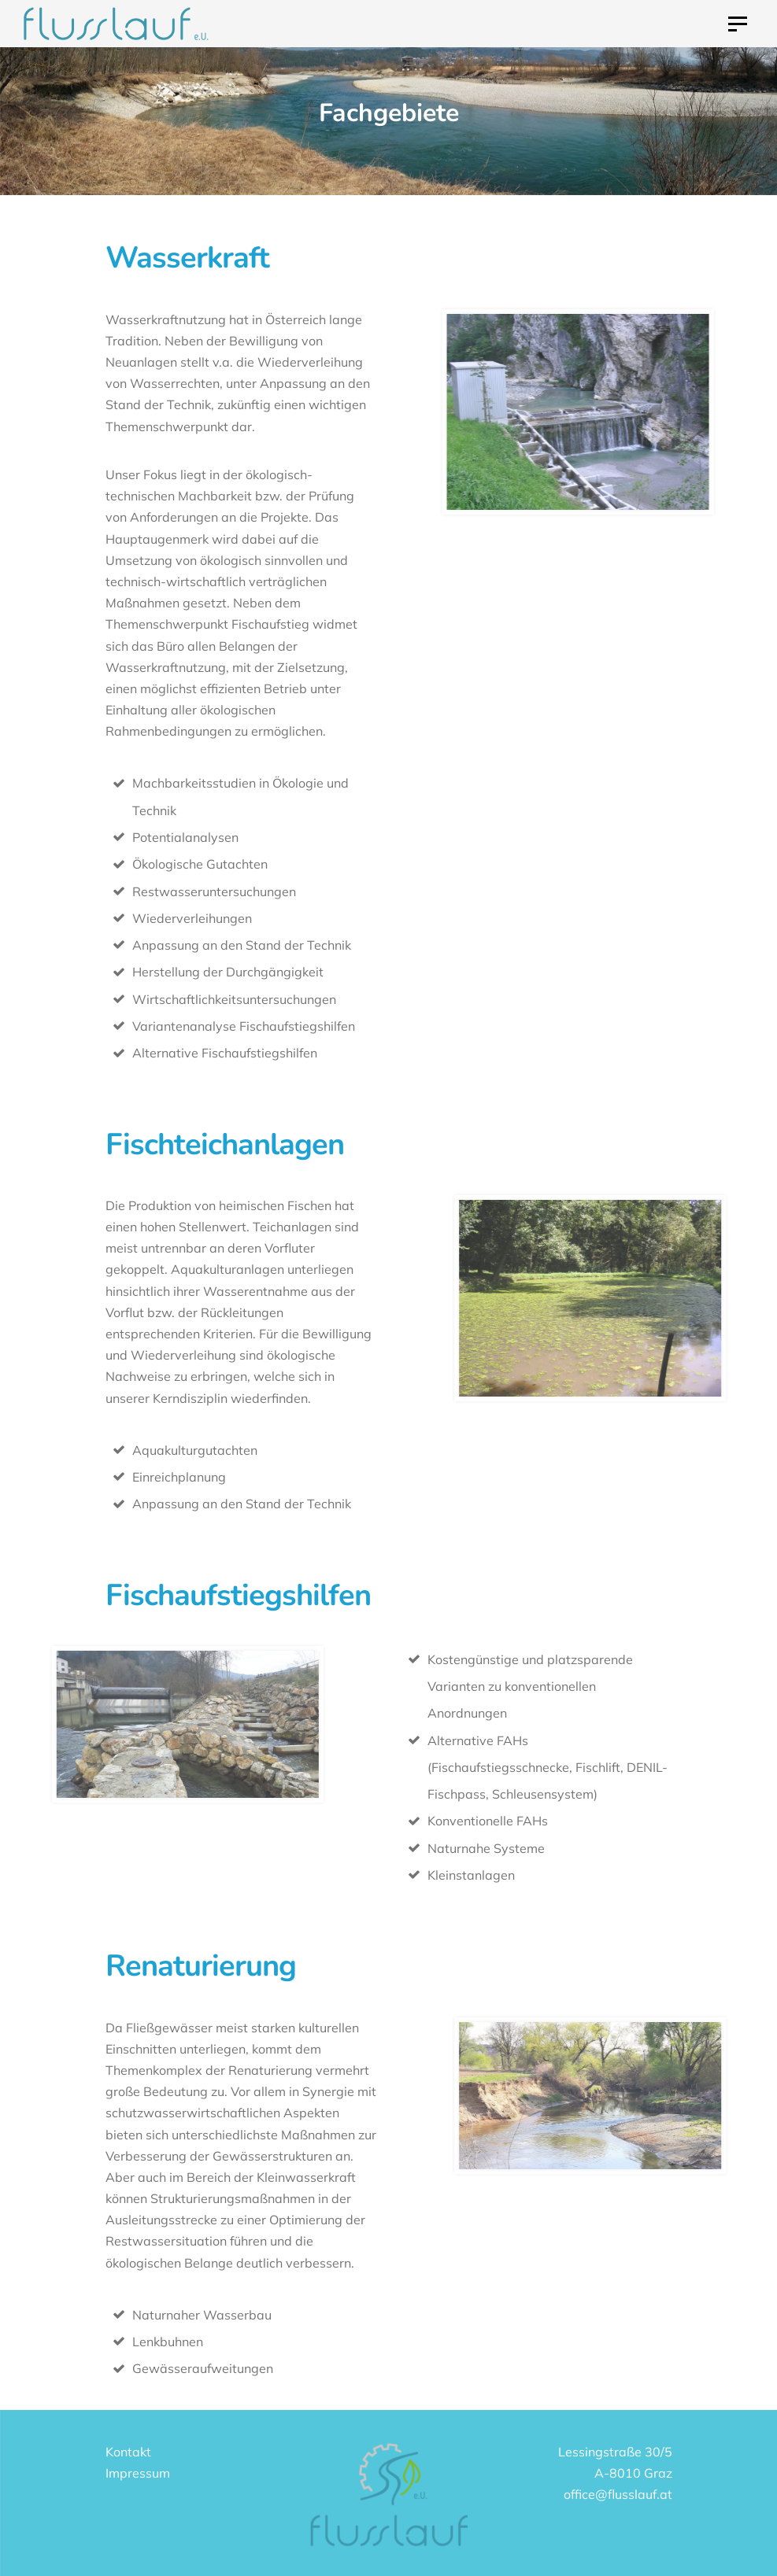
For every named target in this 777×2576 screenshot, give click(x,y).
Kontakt (128, 2452)
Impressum (137, 2473)
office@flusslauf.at (618, 2494)
